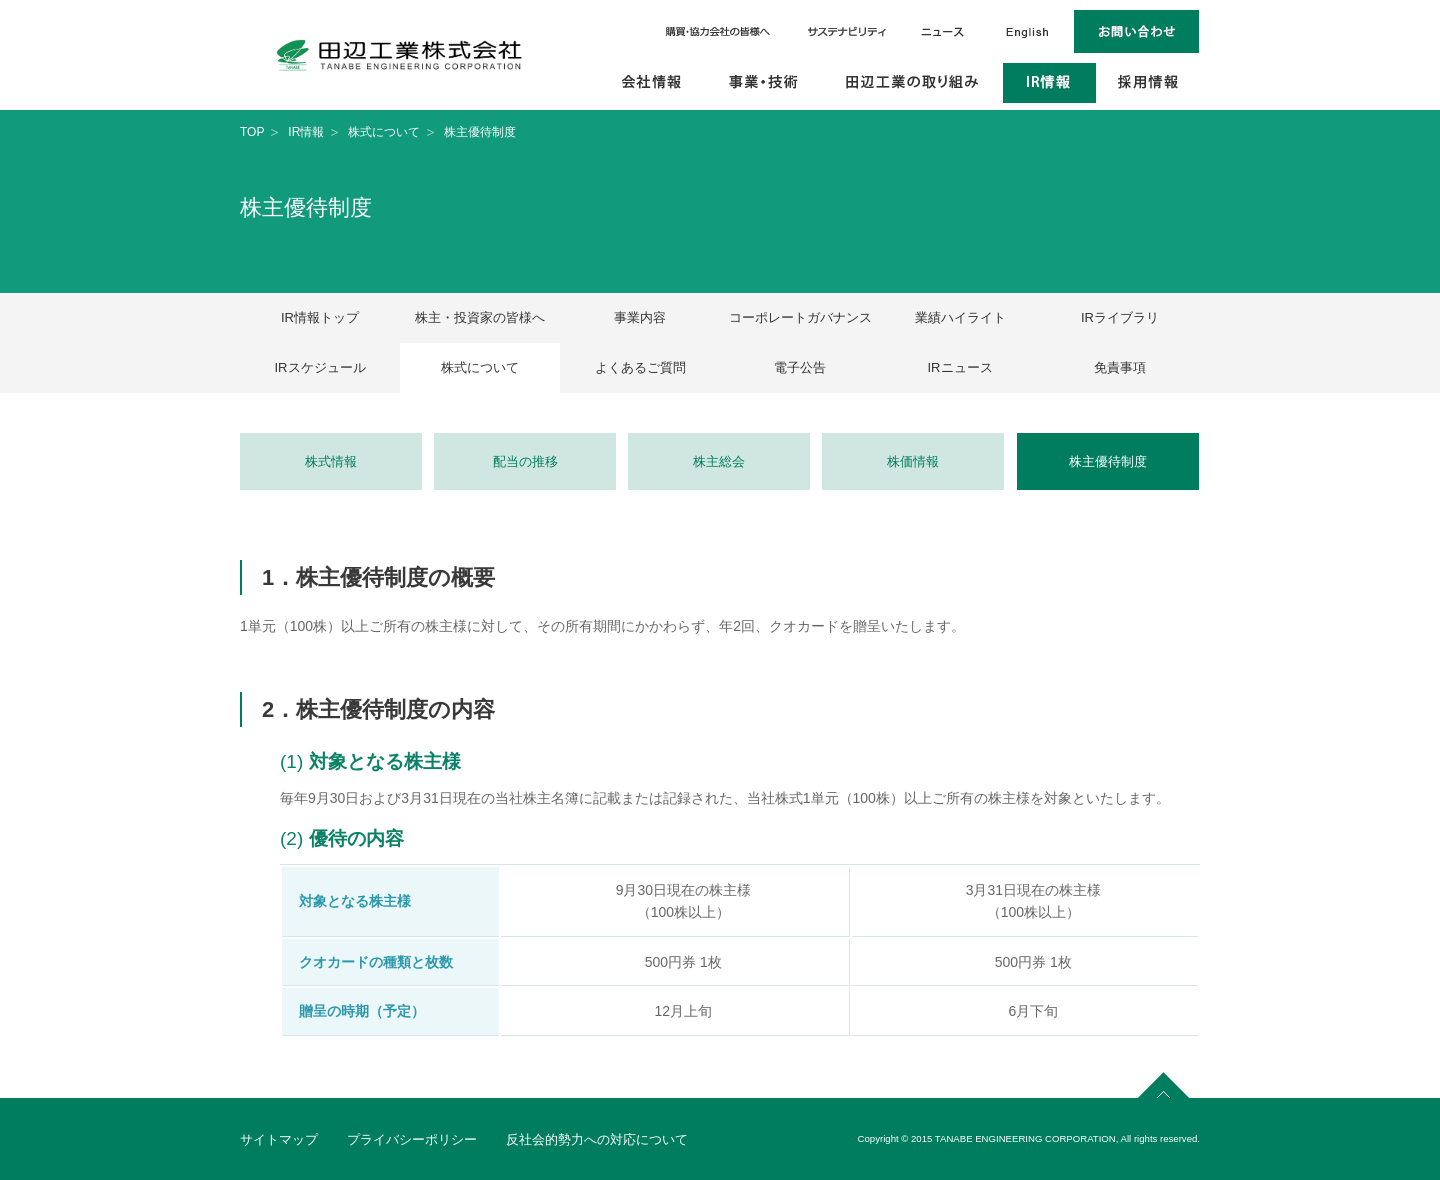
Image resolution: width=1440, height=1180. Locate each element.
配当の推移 (525, 461)
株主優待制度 (1108, 461)
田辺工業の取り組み (912, 83)
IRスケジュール (320, 367)
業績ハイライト (960, 317)
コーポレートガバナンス (800, 317)
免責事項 (1120, 367)
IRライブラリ (1120, 317)
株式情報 (331, 461)
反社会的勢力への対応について (597, 1139)
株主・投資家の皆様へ (480, 317)
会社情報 (652, 83)
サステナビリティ (847, 31)
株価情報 (913, 461)
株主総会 (719, 461)
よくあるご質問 (640, 367)
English (1027, 31)
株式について (384, 132)
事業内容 (640, 317)
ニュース (942, 31)
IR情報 (1049, 83)
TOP (252, 132)
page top (1164, 1082)
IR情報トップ (320, 317)
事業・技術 (764, 83)
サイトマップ (279, 1139)
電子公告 (800, 367)
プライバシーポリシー (412, 1139)
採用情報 (1148, 83)
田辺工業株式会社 (399, 55)
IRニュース (960, 367)
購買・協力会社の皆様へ (719, 31)
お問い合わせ (1137, 31)
